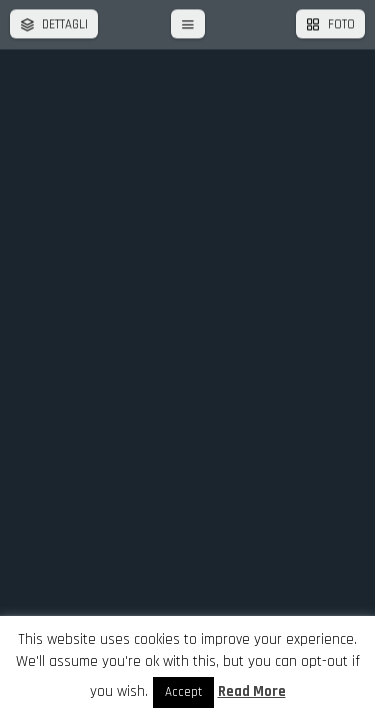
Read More (252, 691)
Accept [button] (183, 692)
